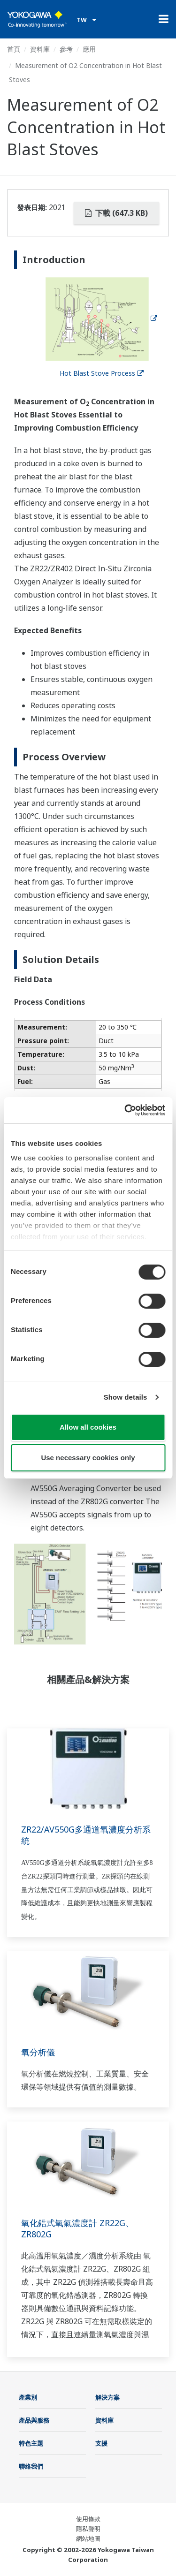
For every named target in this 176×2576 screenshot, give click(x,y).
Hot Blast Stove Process (102, 373)
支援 (101, 2443)
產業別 (28, 2397)
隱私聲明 (88, 2528)
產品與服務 (34, 2420)
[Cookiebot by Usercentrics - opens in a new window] (125, 1110)
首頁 (13, 49)
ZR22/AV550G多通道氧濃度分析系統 (86, 1835)
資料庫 (40, 49)
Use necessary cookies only (88, 1458)
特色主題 (31, 2443)
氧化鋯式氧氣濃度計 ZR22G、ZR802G (77, 2228)
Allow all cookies (88, 1427)
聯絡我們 (31, 2466)
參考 (66, 49)
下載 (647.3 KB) (116, 213)
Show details (125, 1397)
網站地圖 (88, 2538)
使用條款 (88, 2519)
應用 (89, 49)
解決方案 (107, 2397)
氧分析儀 (38, 2052)
